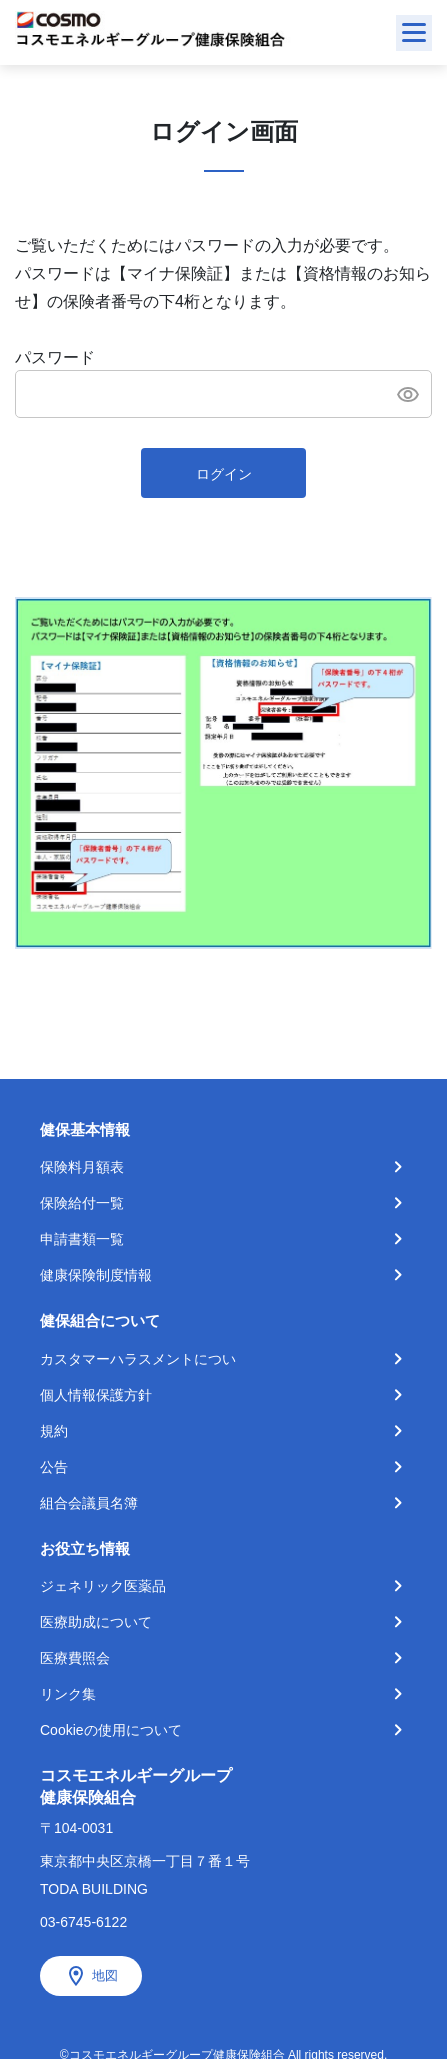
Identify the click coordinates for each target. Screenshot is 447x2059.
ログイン (224, 474)
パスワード (55, 357)
